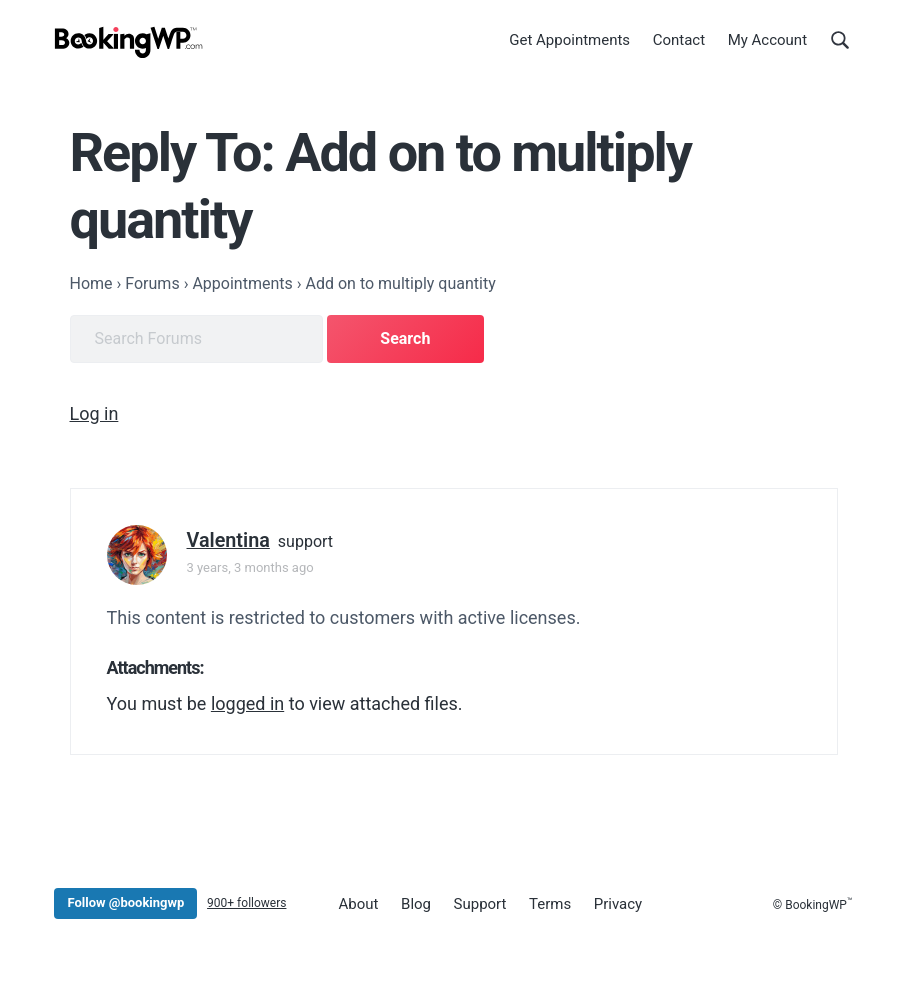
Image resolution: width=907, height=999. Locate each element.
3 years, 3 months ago (250, 567)
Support (480, 904)
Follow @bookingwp (125, 902)
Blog (416, 904)
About (359, 904)
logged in (247, 703)
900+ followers (246, 903)
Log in (94, 413)
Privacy (618, 904)
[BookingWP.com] (129, 42)
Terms (550, 904)
